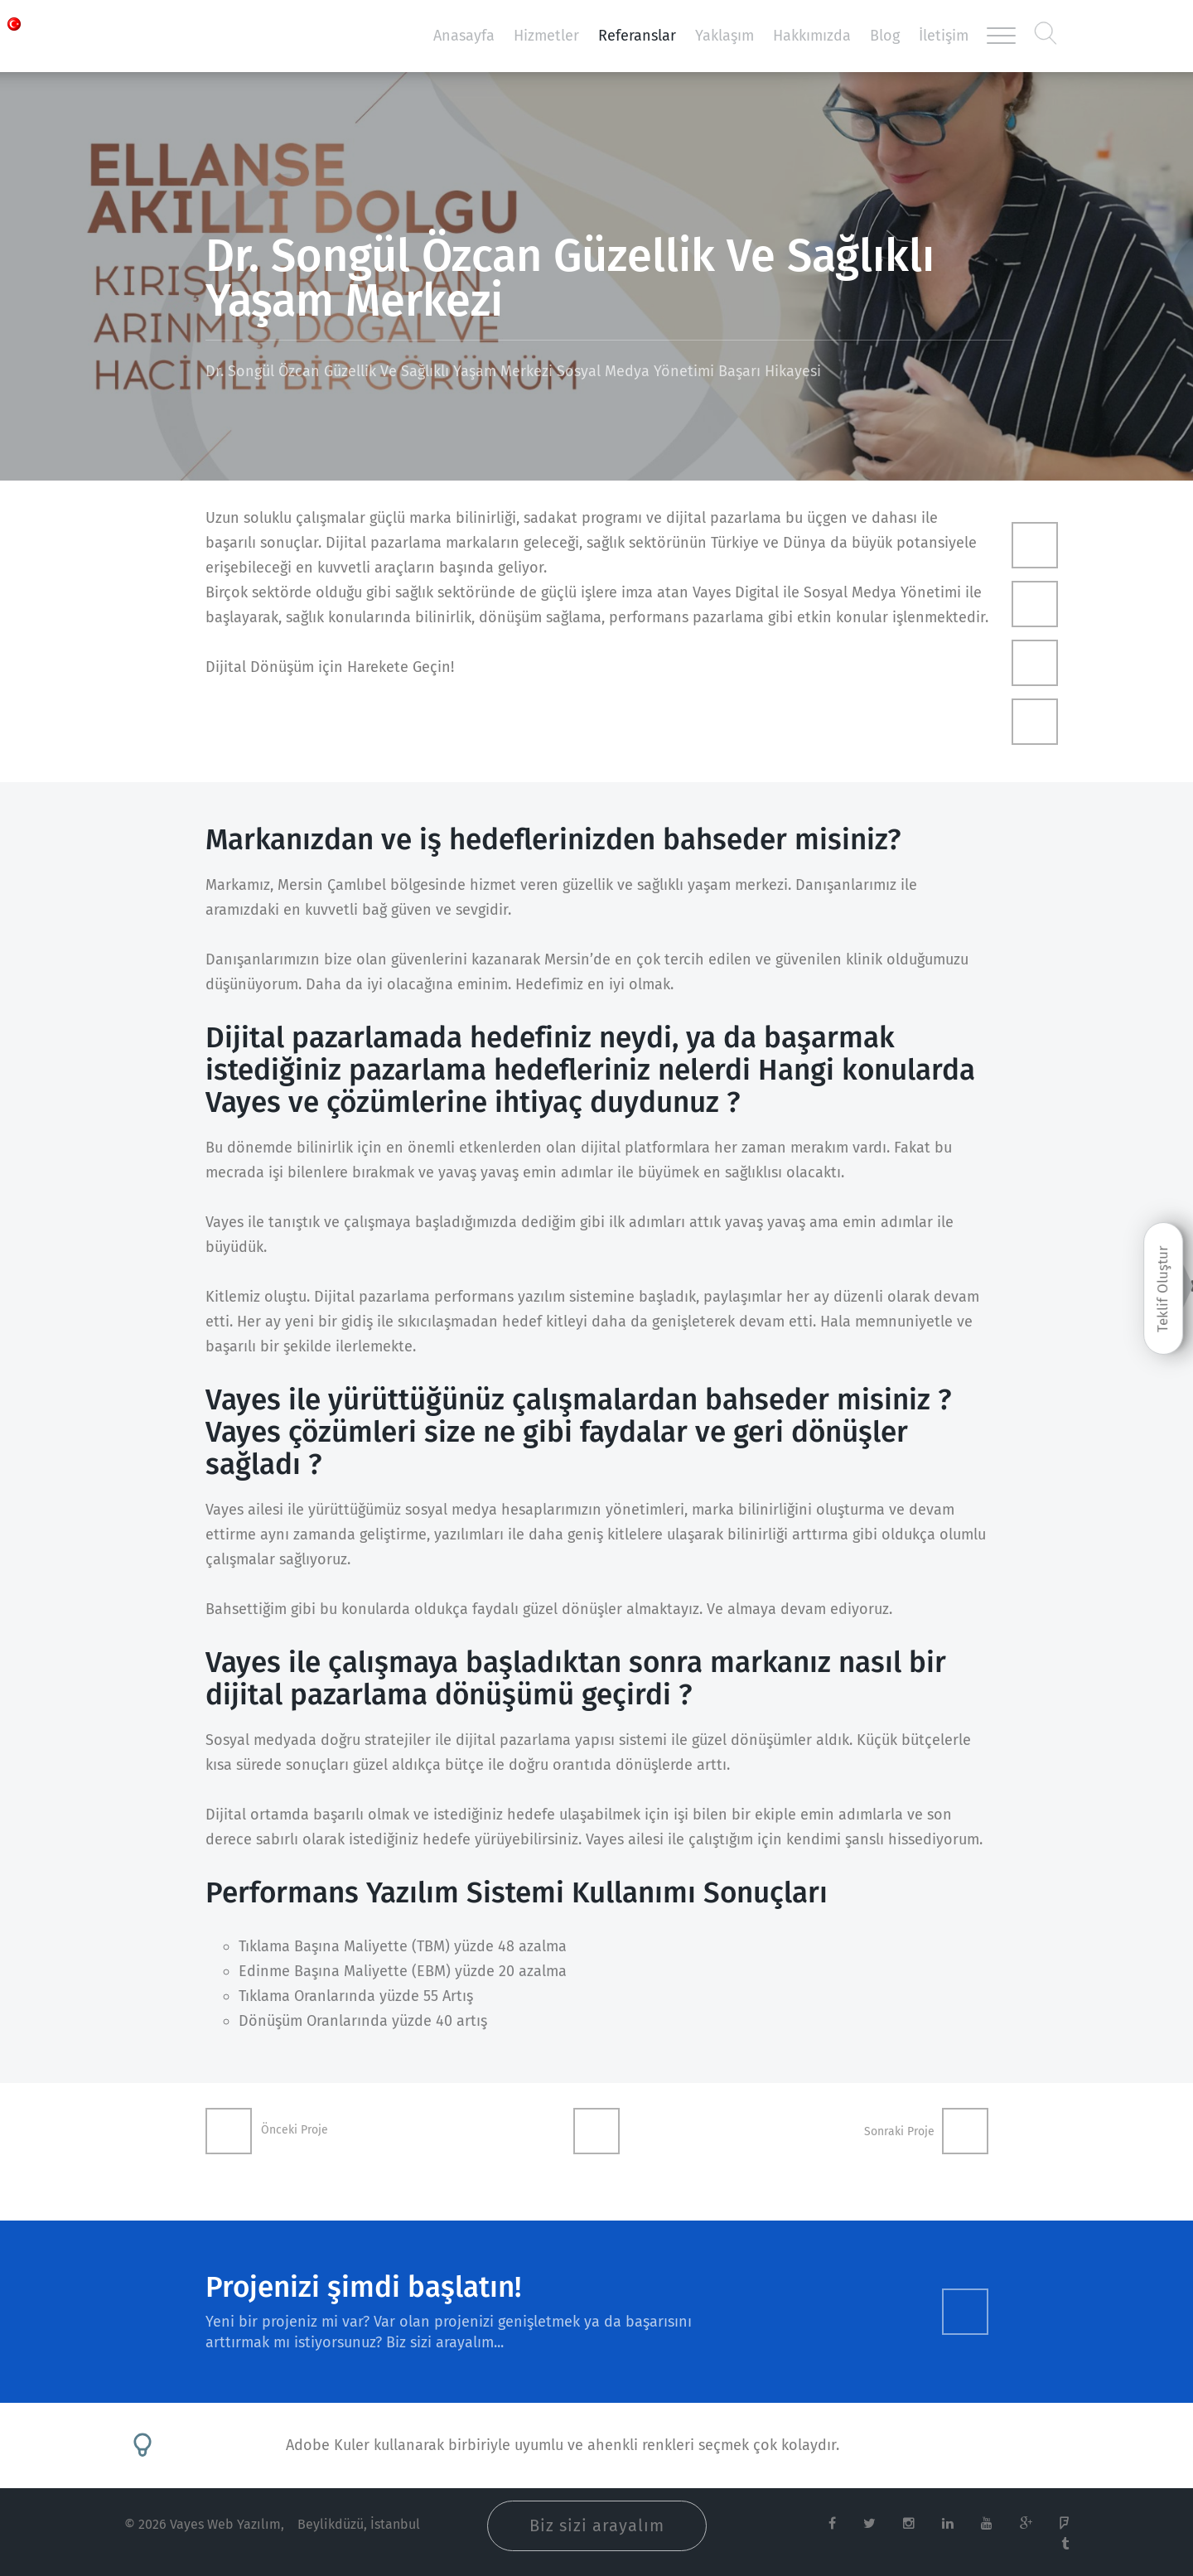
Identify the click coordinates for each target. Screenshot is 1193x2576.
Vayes (198, 36)
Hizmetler (546, 36)
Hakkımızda (812, 36)
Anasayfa (464, 36)
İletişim (943, 36)
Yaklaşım (724, 36)
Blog (885, 36)
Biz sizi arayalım (596, 2525)
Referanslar (637, 36)
